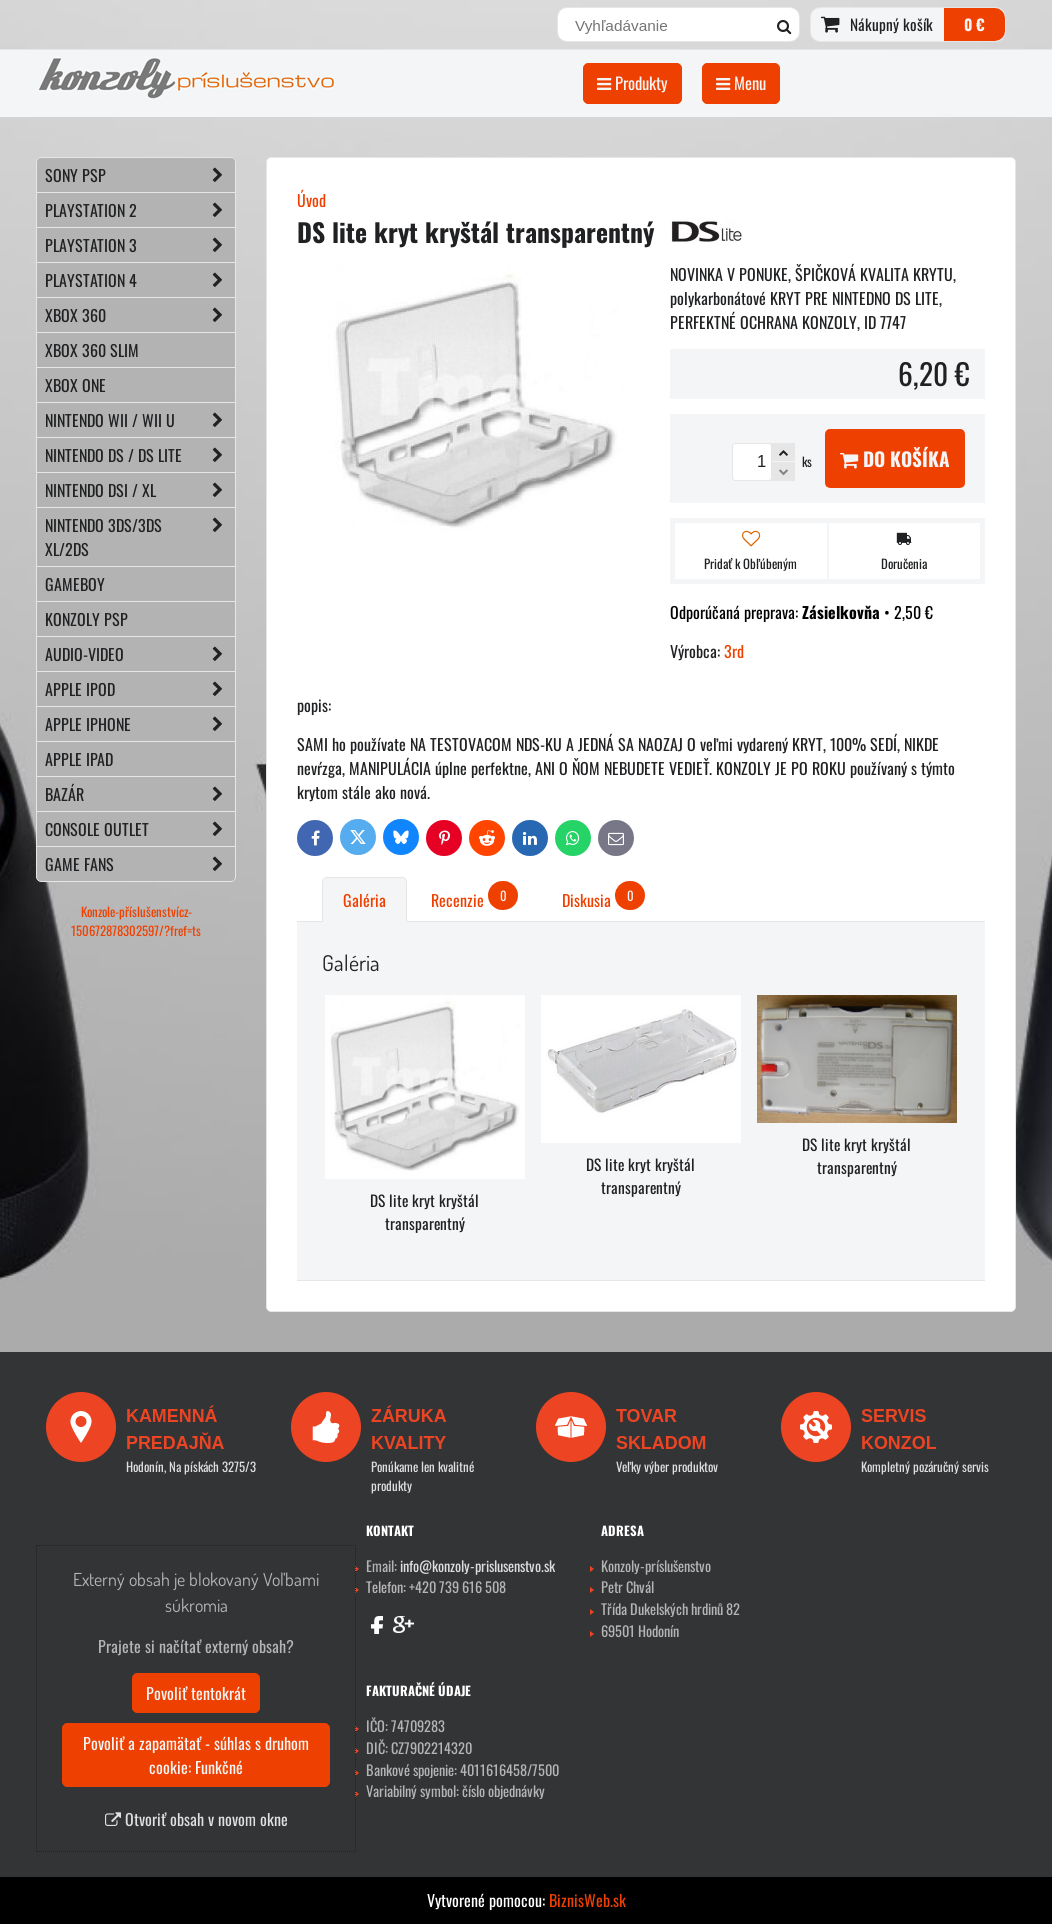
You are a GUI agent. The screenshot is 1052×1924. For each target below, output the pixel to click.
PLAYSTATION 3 (140, 245)
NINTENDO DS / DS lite (140, 455)
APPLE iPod (140, 689)
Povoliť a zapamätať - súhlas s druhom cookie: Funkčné (196, 1755)
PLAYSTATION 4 (140, 280)
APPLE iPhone (140, 724)
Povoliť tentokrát (196, 1693)
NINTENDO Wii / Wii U (140, 420)
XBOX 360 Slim (92, 350)
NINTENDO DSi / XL (140, 490)
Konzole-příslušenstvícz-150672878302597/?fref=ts (136, 921)
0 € (974, 24)
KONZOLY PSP (86, 619)
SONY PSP (140, 175)
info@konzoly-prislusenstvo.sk (477, 1565)
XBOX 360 (140, 315)
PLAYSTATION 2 (140, 210)
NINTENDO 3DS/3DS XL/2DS (140, 537)
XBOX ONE (75, 385)
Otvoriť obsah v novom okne (196, 1819)
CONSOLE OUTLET (140, 829)
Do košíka (895, 458)
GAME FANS (140, 864)
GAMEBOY (75, 584)
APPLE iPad (79, 759)
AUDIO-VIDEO (140, 654)
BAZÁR (140, 794)
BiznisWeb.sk (587, 1900)
